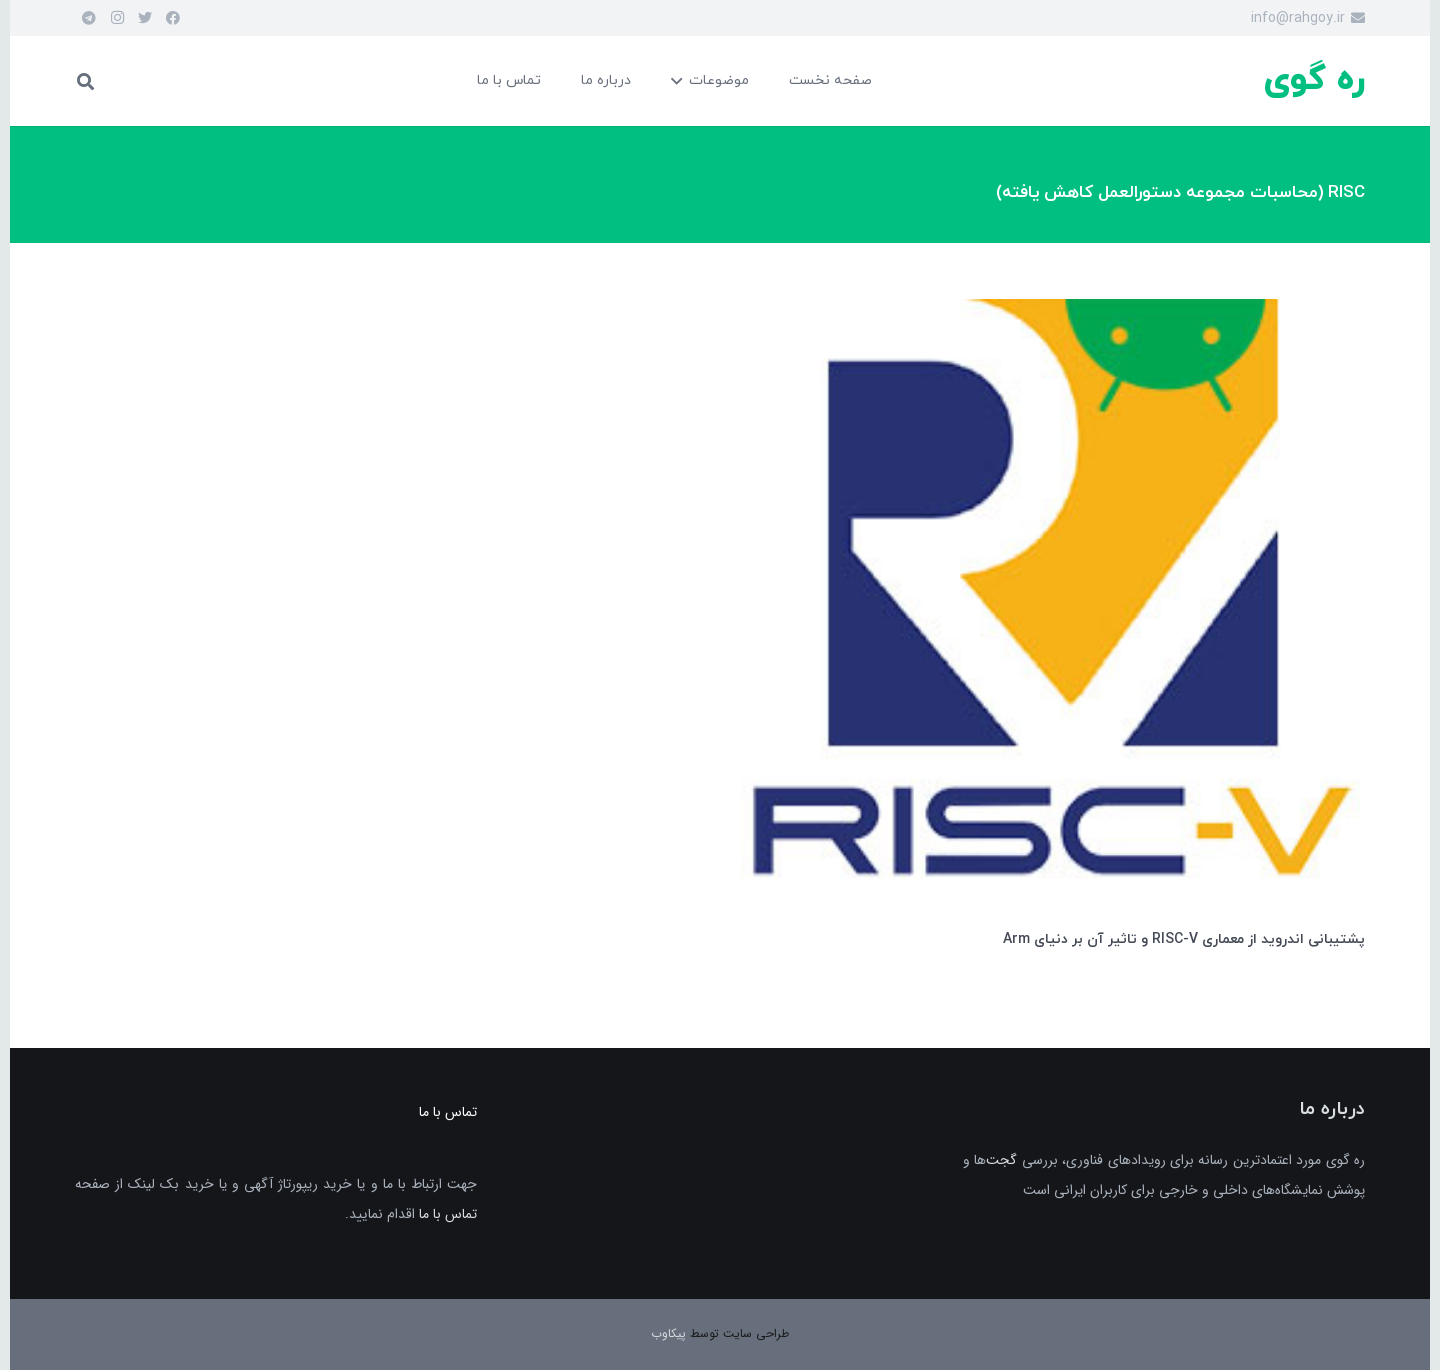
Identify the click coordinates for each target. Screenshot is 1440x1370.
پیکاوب (668, 1333)
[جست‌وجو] (85, 81)
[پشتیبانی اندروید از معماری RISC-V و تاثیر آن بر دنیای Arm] (1053, 314)
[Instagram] (117, 18)
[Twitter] (145, 18)
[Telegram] (89, 18)
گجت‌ (1001, 1160)
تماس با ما (448, 1214)
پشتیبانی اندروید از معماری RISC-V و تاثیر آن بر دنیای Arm (1184, 939)
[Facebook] (173, 18)
